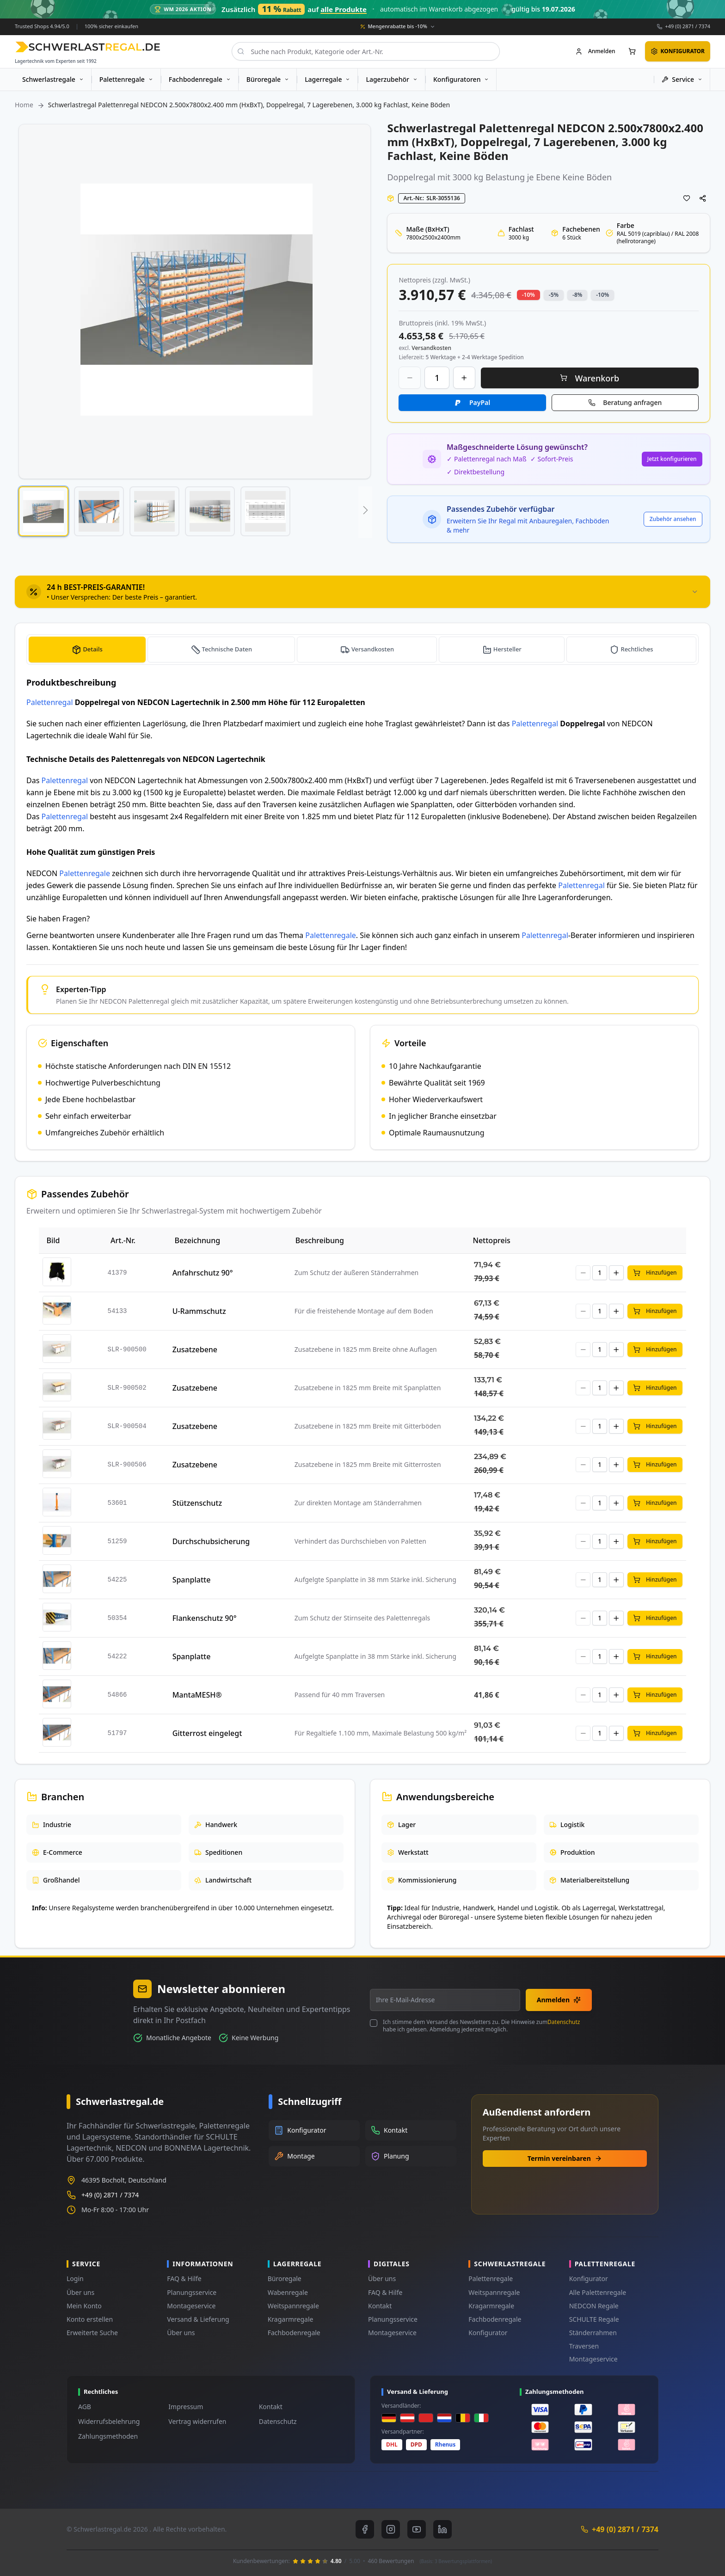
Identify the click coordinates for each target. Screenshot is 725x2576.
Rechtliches (637, 649)
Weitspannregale (293, 2305)
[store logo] (87, 47)
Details (92, 649)
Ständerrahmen (593, 2332)
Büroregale (284, 2278)
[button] (43, 511)
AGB (84, 2406)
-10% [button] (528, 295)
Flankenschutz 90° (204, 1618)
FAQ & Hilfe (184, 2278)
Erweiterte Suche (92, 2332)
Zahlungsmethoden (108, 2436)
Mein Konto (84, 2305)
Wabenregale (288, 2292)
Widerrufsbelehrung (109, 2421)
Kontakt (380, 2305)
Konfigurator (487, 2332)
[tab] (362, 591)
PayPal (479, 402)
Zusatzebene (194, 1349)
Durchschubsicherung (211, 1541)
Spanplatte (191, 1580)
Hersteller (507, 649)
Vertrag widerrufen (197, 2421)
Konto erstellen (90, 2319)
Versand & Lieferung (198, 2319)
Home (24, 104)
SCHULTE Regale (594, 2319)
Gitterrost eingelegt (207, 1733)
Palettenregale (84, 873)
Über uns (80, 2292)
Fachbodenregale (294, 2332)
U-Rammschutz (199, 1311)
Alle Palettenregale (598, 2292)
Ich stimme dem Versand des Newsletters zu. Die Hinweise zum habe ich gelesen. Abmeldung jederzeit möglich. (481, 2025)
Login (75, 2278)
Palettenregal (49, 702)
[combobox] (366, 51)
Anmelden (559, 1999)
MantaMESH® (197, 1695)
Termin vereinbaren (565, 2158)
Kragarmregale (290, 2319)
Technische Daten (226, 649)
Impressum (185, 2406)
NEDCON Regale (594, 2305)
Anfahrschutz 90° (202, 1273)
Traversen (584, 2346)
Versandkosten (373, 649)
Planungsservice (191, 2292)
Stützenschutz (197, 1503)
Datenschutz (563, 2022)
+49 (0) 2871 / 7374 (687, 26)
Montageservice (191, 2305)
